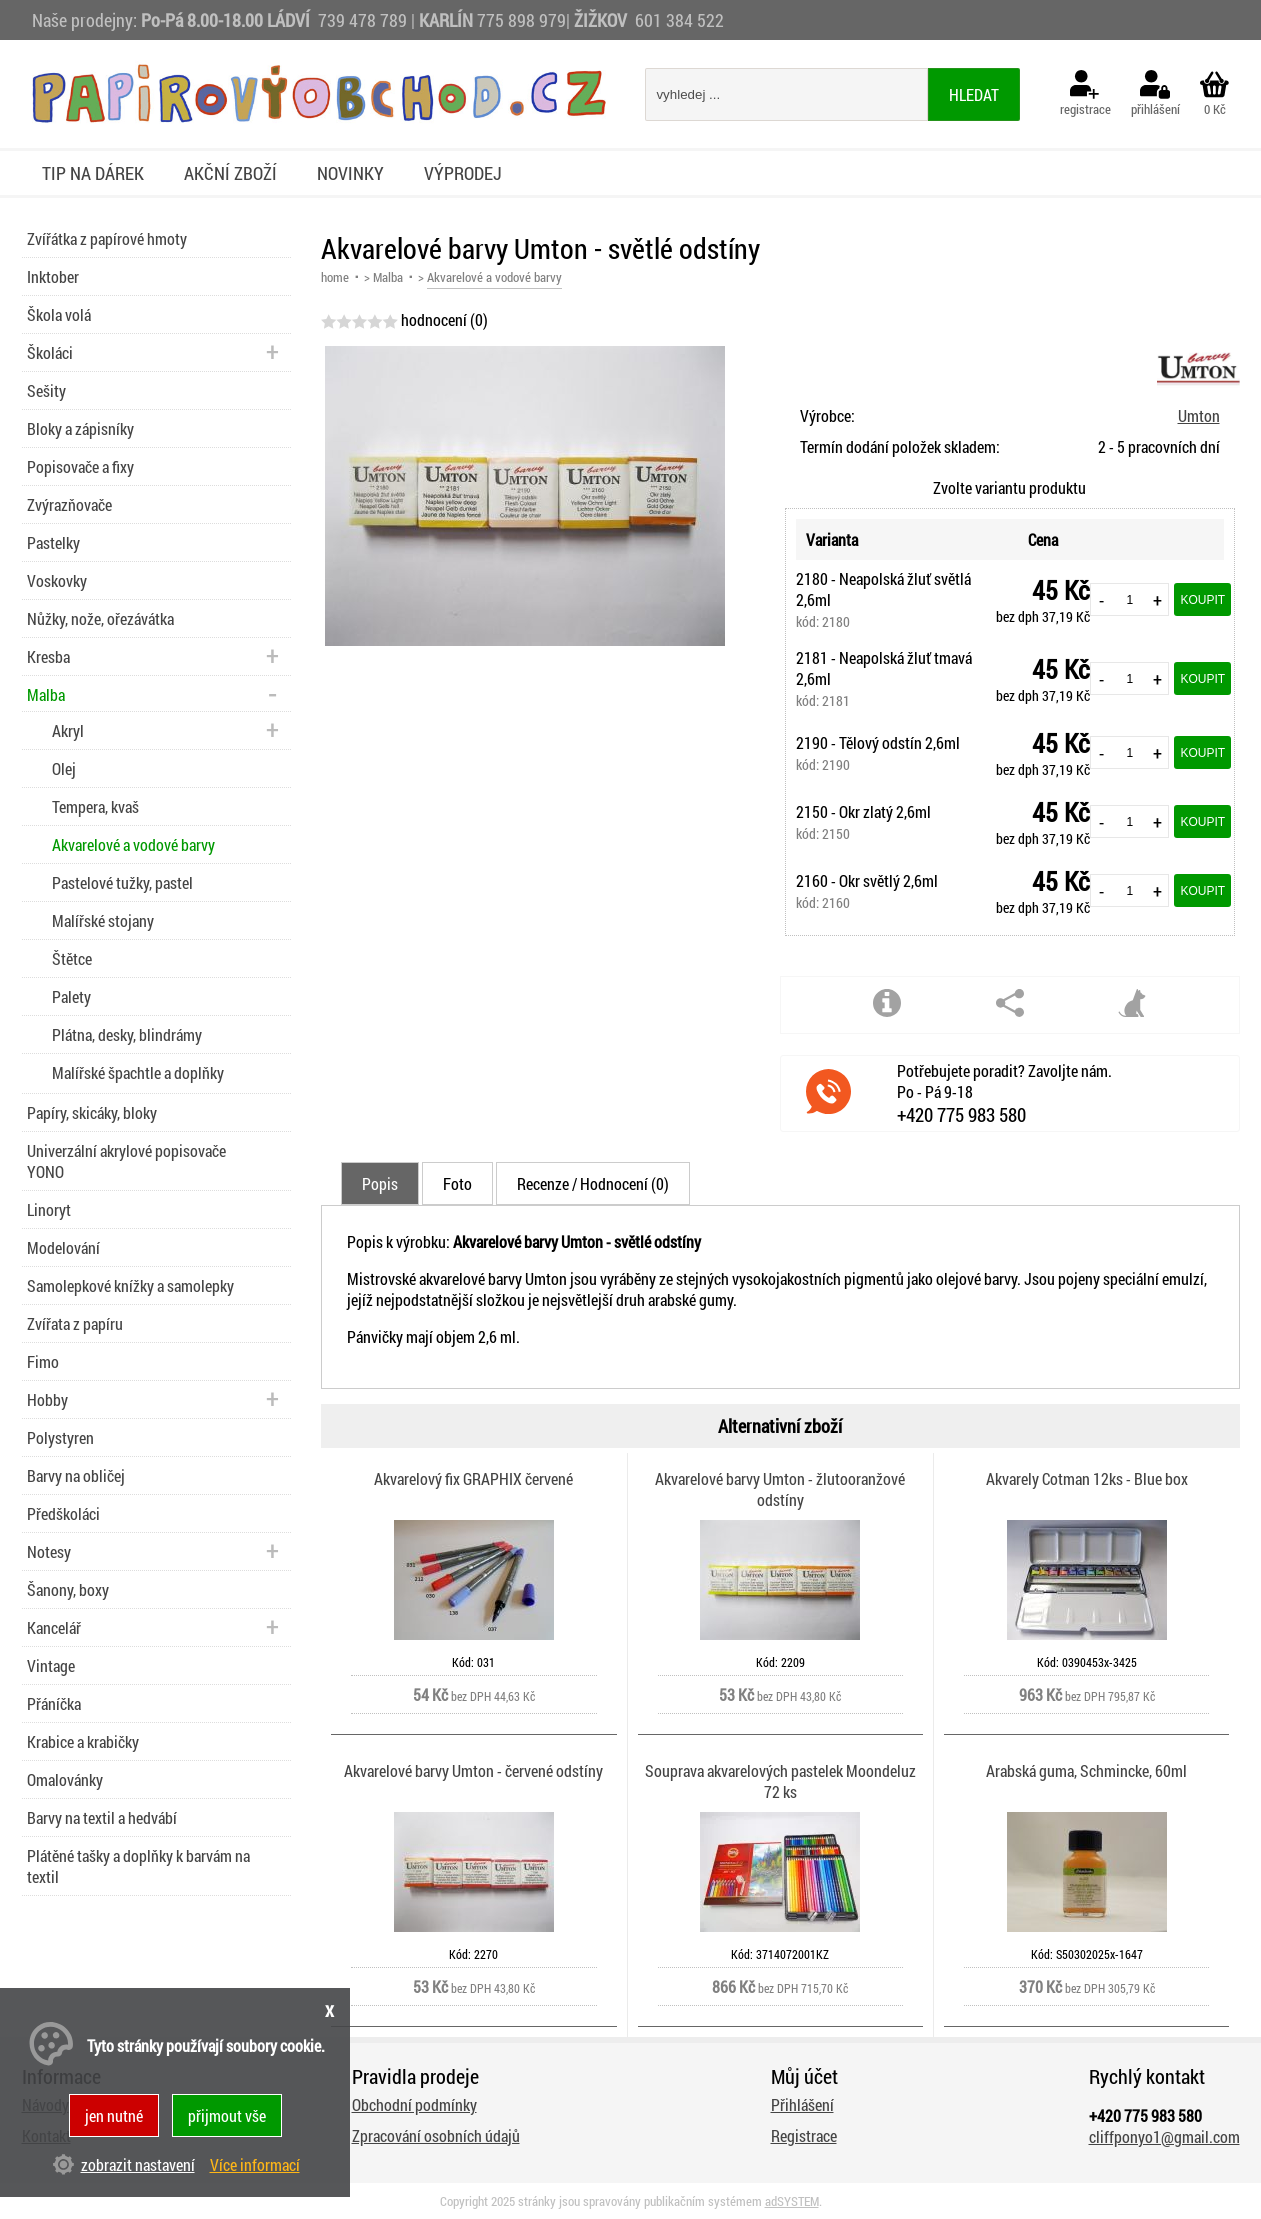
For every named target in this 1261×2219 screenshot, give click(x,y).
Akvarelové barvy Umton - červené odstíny (473, 1770)
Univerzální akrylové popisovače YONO (126, 1161)
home (335, 277)
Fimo (43, 1361)
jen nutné (114, 2115)
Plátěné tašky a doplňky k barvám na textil (138, 1866)
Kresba (48, 656)
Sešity (46, 390)
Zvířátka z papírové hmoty (107, 238)
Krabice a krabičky (83, 1741)
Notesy (49, 1551)
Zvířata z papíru (75, 1323)
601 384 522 (679, 20)
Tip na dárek (93, 173)
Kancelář (54, 1627)
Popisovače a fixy (80, 466)
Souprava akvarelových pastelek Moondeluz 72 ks (780, 1781)
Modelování (63, 1247)
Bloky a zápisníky (80, 428)
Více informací (255, 2164)
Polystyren (60, 1437)
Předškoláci (63, 1513)
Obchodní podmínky (414, 2104)
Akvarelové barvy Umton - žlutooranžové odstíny (780, 1489)
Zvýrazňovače (69, 504)
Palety (71, 996)
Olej (64, 768)
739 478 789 (362, 20)
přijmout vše (227, 2115)
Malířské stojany (103, 920)
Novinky (350, 173)
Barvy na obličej (76, 1475)
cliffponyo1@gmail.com (1164, 2136)
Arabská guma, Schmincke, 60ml (1086, 1770)
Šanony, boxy (68, 1589)
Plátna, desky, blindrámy (127, 1034)
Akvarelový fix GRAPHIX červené (473, 1478)
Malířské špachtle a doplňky (138, 1072)
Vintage (51, 1665)
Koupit (1202, 600)
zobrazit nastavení (138, 2164)
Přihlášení (802, 2104)
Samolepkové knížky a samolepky (130, 1285)
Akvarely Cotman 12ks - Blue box (1087, 1478)
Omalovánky (65, 1779)
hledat (974, 94)
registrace (1085, 94)
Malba (388, 277)
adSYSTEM (792, 2201)
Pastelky (53, 542)
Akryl (68, 730)
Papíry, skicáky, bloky (92, 1112)
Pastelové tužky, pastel (122, 882)
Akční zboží (230, 173)
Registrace (804, 2135)
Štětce (72, 958)
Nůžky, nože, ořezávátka (100, 618)
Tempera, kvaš (95, 806)
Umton (1199, 415)
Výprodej (463, 173)
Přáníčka (54, 1703)
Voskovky (57, 580)
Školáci (50, 352)
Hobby (47, 1399)
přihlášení (1155, 94)
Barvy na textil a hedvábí (102, 1817)
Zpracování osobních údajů (436, 2135)
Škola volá (59, 314)
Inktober (53, 276)
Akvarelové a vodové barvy (133, 844)
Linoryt (49, 1209)
